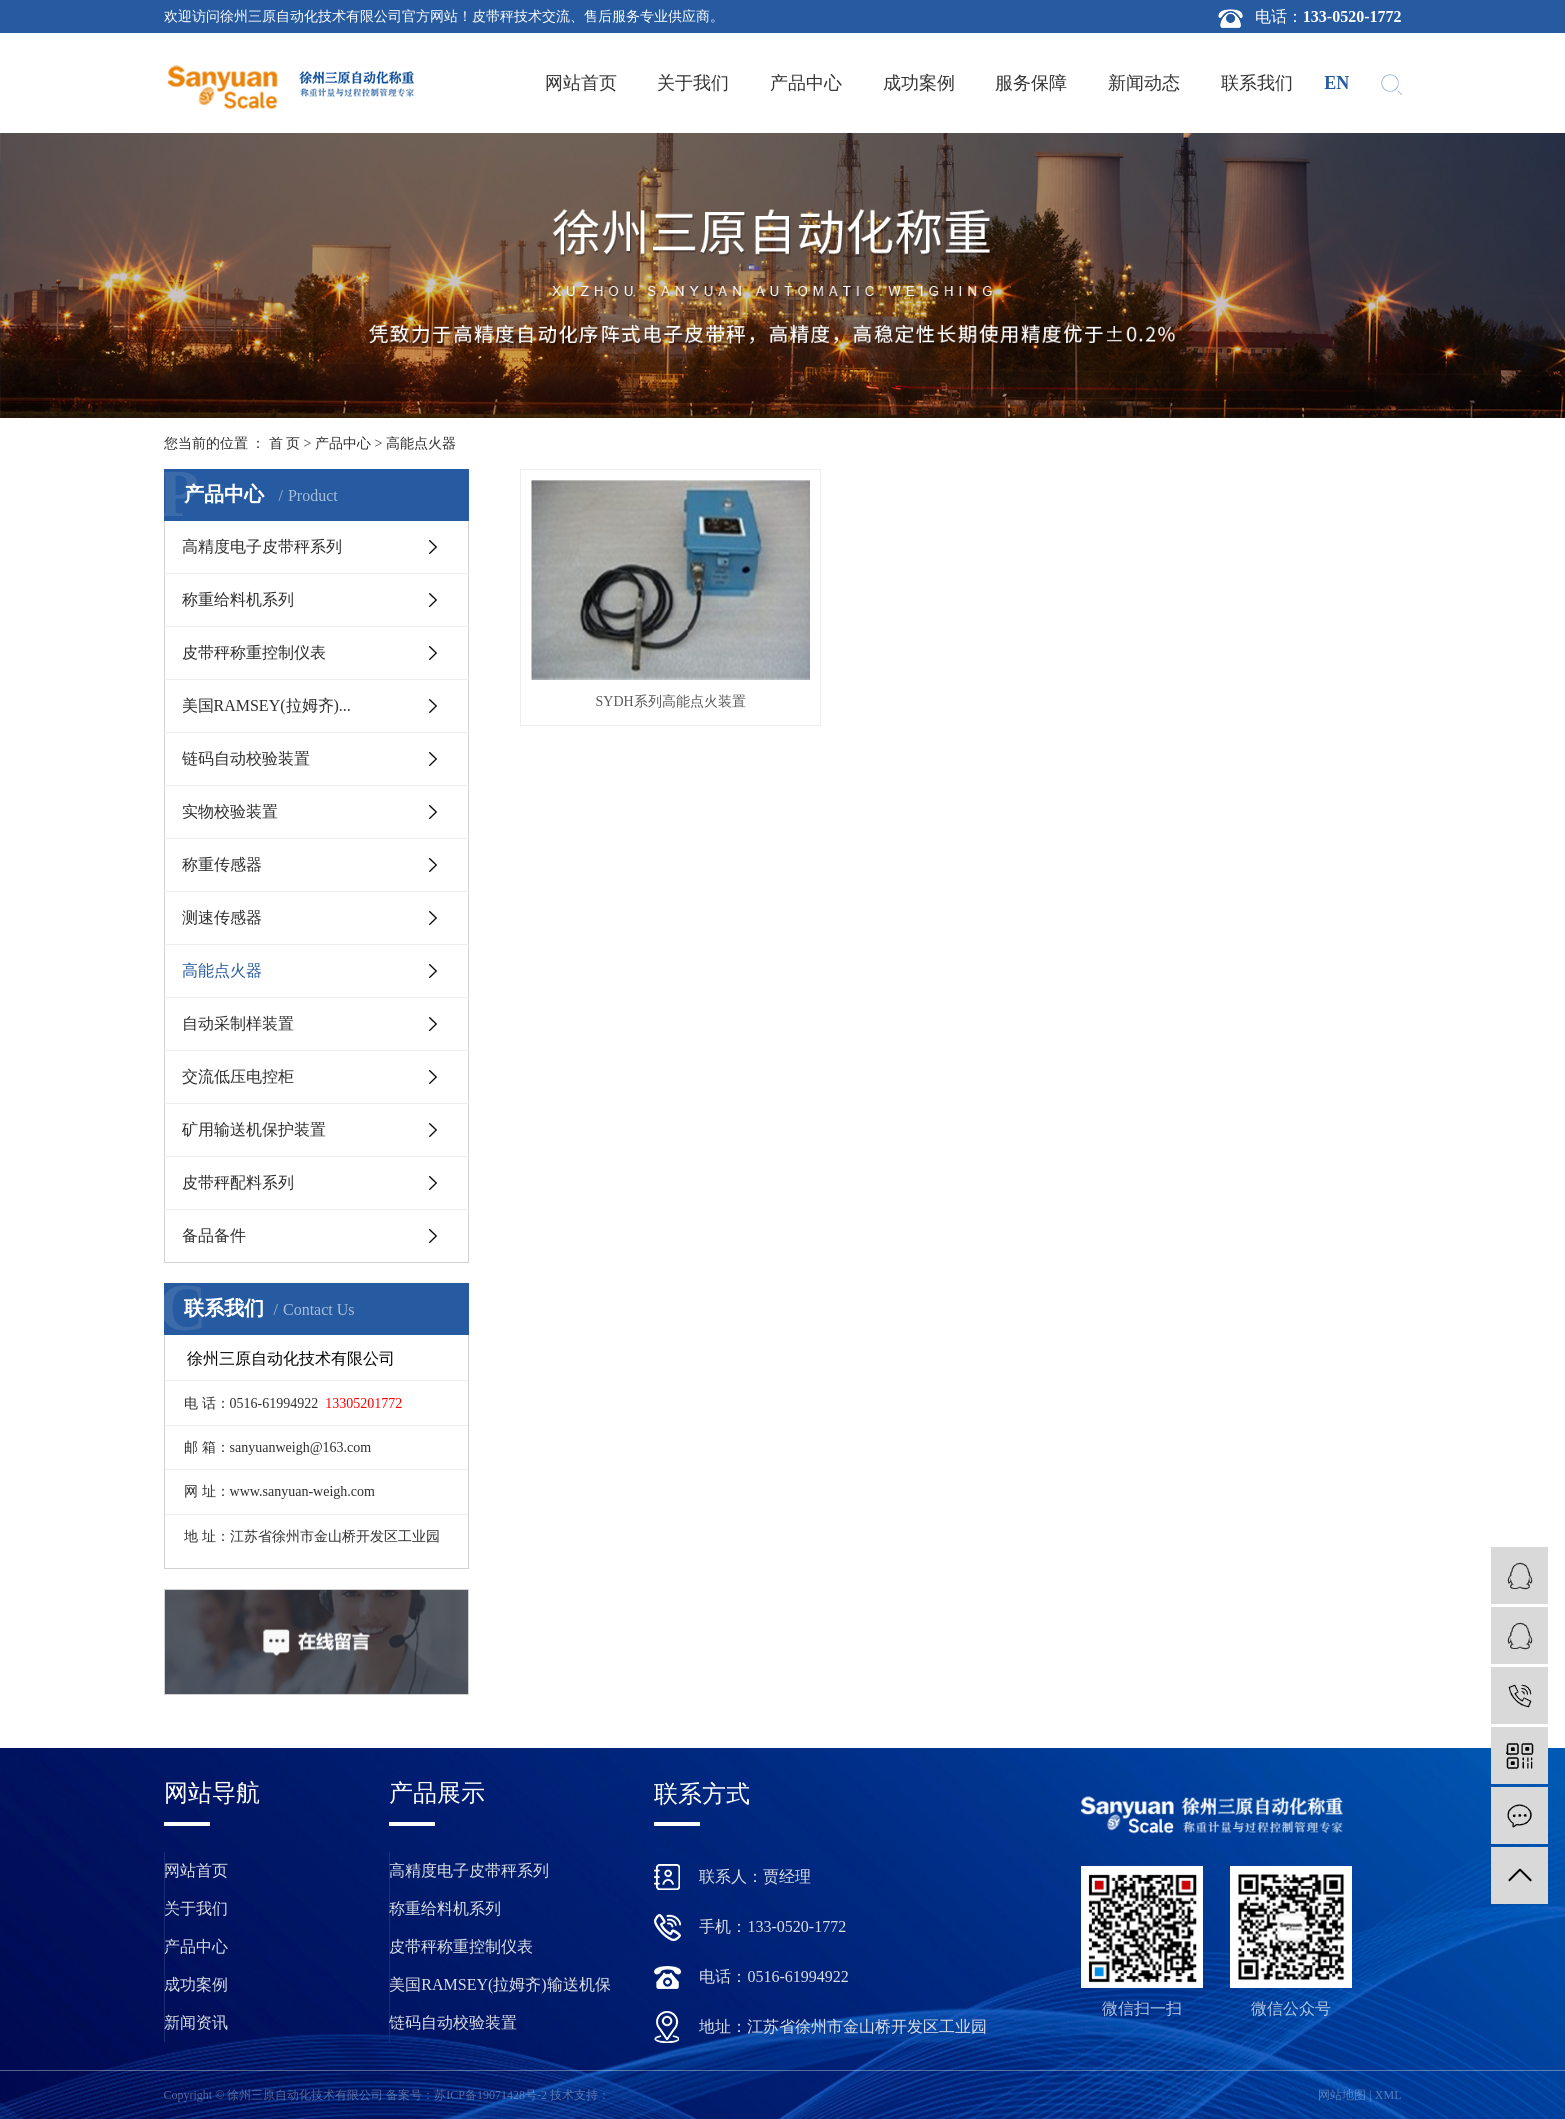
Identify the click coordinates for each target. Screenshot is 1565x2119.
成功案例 (919, 83)
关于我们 (693, 83)
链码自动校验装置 (246, 758)
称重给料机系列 (238, 599)
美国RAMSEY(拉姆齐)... (266, 705)
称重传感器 (222, 864)
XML (1388, 2095)
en (1336, 83)
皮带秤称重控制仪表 (254, 652)
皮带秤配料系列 (238, 1182)
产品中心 (806, 83)
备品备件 (214, 1235)
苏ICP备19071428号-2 (490, 2095)
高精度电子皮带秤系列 (262, 546)
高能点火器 (421, 443)
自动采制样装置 (238, 1023)
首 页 (285, 443)
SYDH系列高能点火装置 (658, 683)
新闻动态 (1144, 83)
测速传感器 (222, 917)
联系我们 (1257, 83)
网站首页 (581, 83)
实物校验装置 (230, 811)
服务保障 (1031, 83)
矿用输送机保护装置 (254, 1129)
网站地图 (1342, 2095)
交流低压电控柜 (238, 1076)
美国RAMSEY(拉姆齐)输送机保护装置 (499, 1990)
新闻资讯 (196, 2022)
